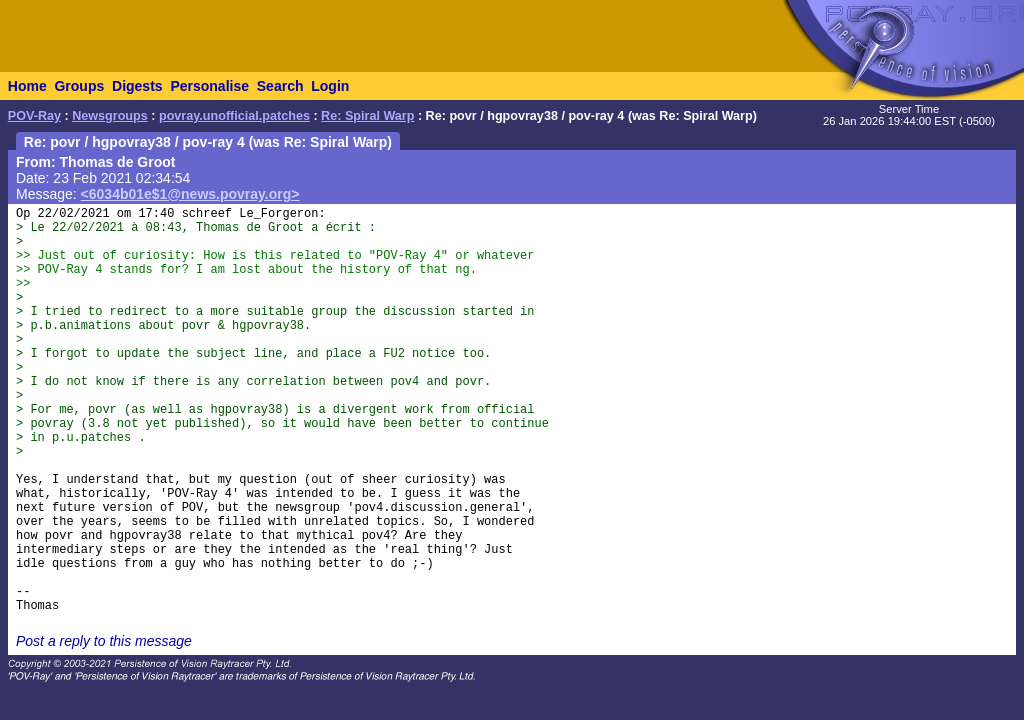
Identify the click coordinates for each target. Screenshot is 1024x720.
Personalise (209, 86)
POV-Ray (34, 116)
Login (330, 86)
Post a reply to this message (104, 641)
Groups (79, 86)
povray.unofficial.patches (234, 116)
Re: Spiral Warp (367, 116)
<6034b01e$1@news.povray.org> (190, 194)
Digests (137, 86)
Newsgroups (110, 116)
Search (280, 86)
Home (27, 86)
